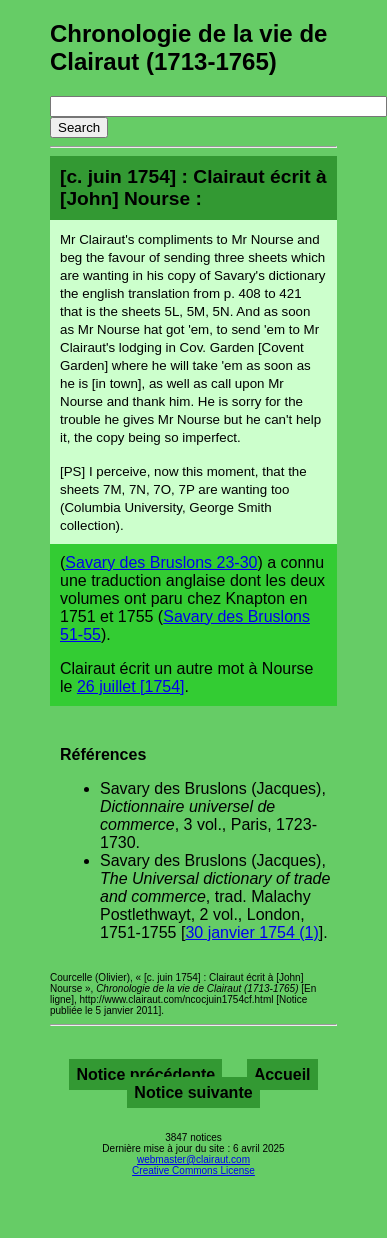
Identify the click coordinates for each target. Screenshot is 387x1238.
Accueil (282, 1074)
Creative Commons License (193, 1170)
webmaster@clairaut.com (193, 1159)
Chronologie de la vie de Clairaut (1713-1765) (188, 47)
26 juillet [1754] (131, 686)
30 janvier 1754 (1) (251, 932)
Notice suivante (193, 1092)
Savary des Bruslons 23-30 (161, 562)
